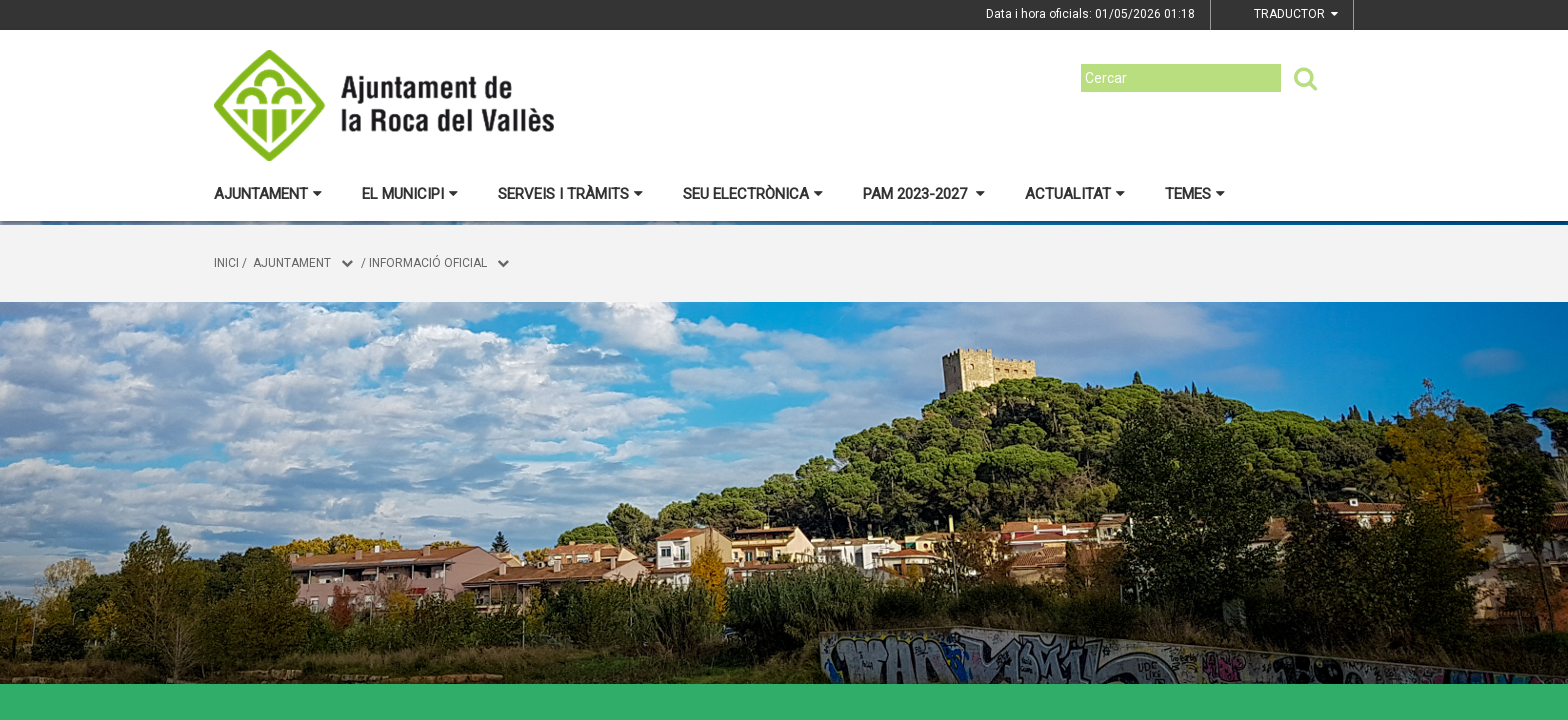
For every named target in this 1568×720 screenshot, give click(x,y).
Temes (1195, 194)
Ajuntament (268, 194)
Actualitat (1075, 194)
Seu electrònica (753, 194)
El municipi (410, 194)
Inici (226, 263)
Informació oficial (428, 263)
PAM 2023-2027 (924, 194)
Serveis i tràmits (570, 194)
